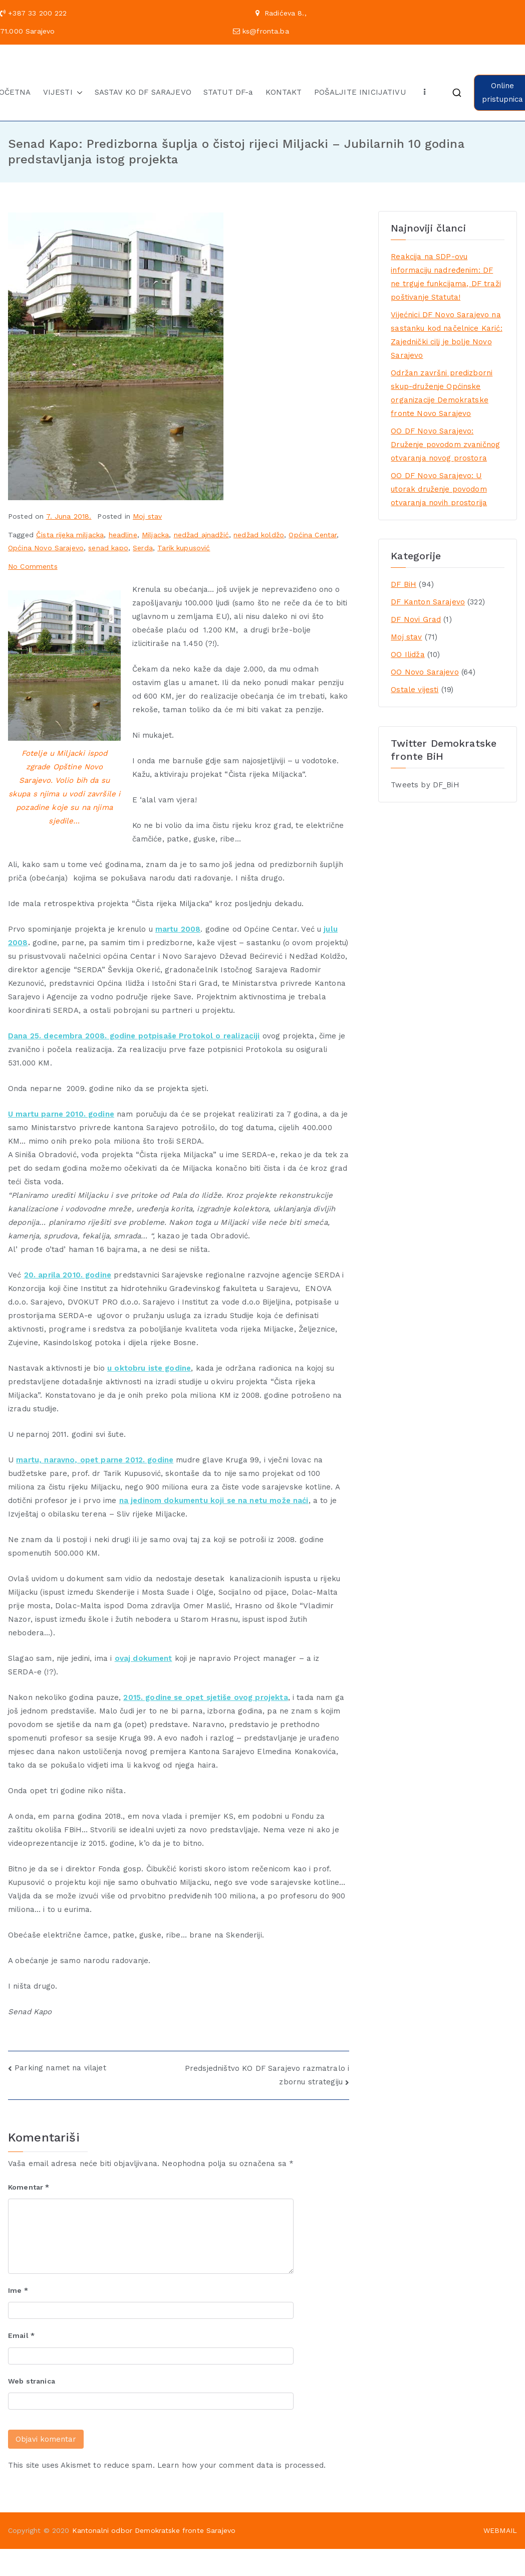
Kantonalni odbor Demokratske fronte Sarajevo (154, 2530)
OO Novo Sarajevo (424, 672)
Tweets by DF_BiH (425, 784)
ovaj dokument (143, 1658)
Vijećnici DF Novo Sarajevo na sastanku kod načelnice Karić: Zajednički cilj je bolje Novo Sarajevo (446, 335)
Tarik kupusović (183, 548)
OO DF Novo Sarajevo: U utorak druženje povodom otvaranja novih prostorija (439, 489)
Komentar (29, 2187)
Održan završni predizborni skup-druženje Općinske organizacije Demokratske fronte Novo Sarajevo (441, 393)
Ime (18, 2290)
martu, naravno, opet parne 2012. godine (94, 1459)
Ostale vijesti (414, 689)
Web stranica (31, 2381)
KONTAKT (284, 92)
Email (21, 2335)
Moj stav (147, 516)
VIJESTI (63, 92)
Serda (143, 548)
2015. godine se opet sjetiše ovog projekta (205, 1697)
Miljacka (155, 535)
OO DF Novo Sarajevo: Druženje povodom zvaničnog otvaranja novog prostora (445, 444)
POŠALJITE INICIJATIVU (360, 92)
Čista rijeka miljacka (70, 535)
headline (123, 535)
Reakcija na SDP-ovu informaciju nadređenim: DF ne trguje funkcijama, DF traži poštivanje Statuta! (446, 277)
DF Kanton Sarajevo (428, 601)
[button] (78, 92)
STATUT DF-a (228, 92)
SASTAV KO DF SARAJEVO (143, 92)
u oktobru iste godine (149, 1368)
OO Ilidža (407, 654)
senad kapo (108, 548)
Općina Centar (313, 535)
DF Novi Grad (416, 619)
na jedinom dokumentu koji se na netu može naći (214, 1500)
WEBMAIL (500, 2530)
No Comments (33, 566)
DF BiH (403, 584)
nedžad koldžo (258, 535)
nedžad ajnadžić (201, 535)
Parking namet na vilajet (60, 2067)
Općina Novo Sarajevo (46, 548)
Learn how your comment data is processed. (241, 2465)
